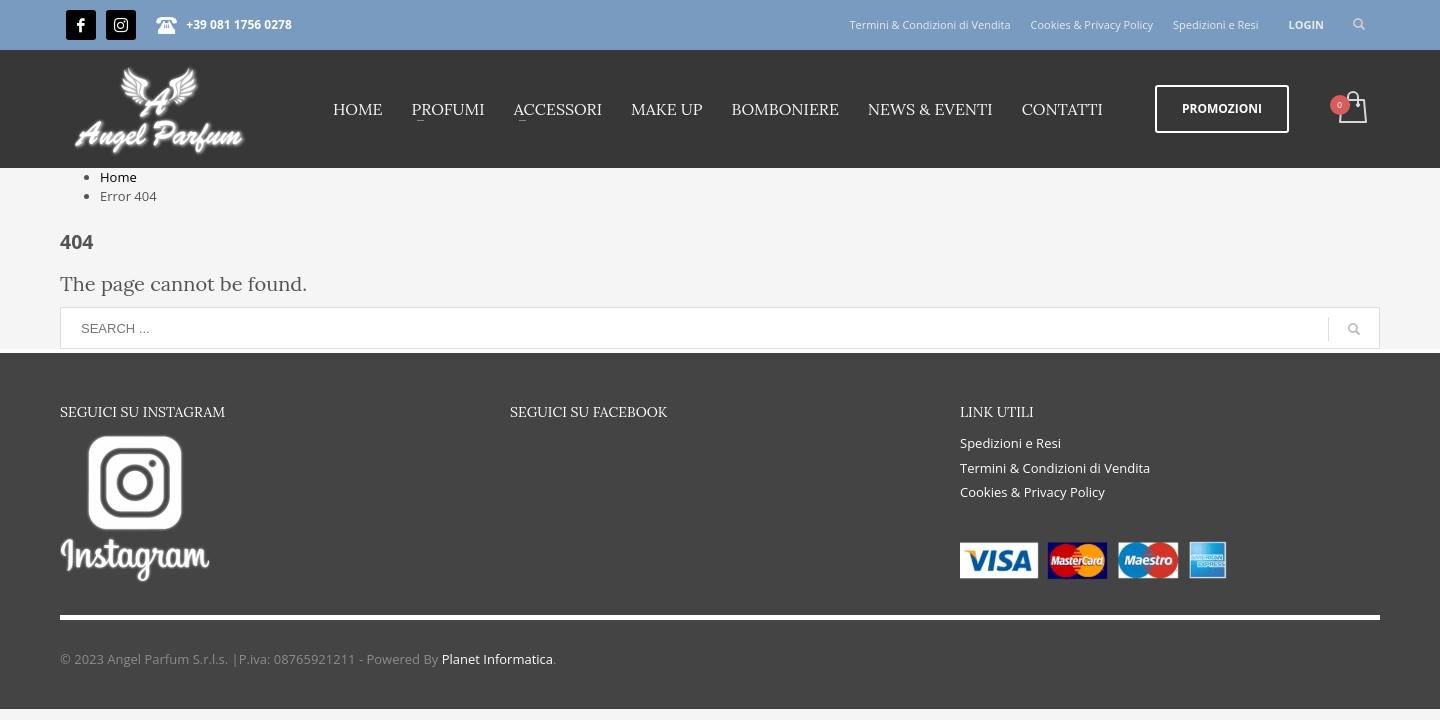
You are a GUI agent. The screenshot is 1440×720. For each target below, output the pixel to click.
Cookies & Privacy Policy (1092, 24)
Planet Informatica (497, 659)
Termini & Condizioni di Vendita (929, 24)
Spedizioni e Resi (1215, 24)
